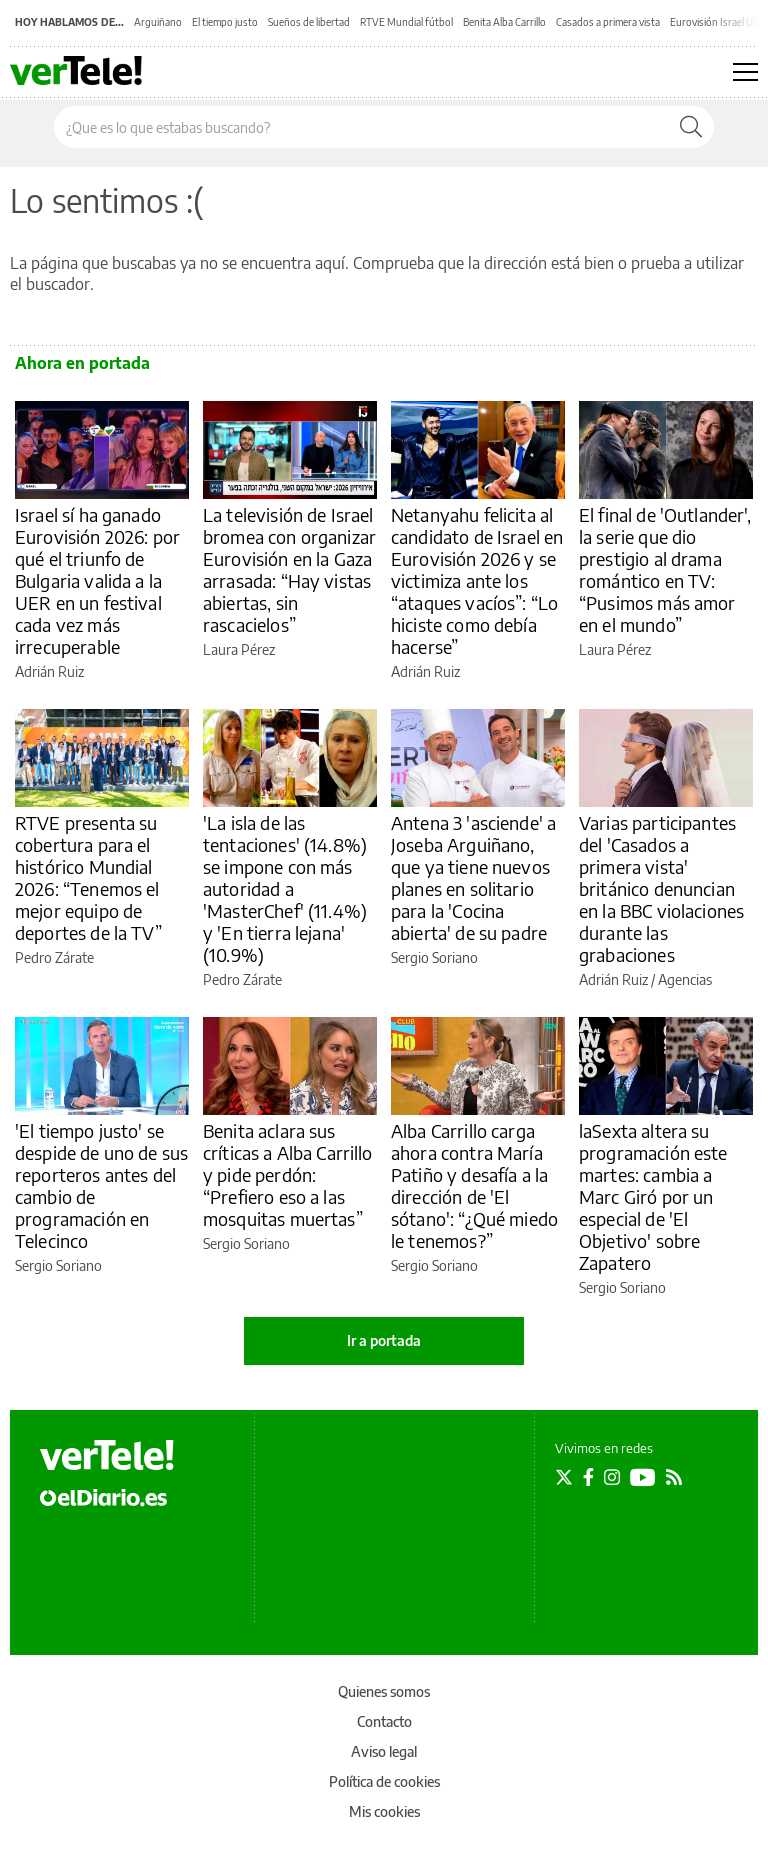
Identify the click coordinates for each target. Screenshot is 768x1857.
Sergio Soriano (434, 957)
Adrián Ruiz (49, 671)
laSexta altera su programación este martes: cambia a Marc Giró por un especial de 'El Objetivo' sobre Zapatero (653, 1196)
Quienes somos (384, 1691)
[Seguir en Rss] (674, 1477)
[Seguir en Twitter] (564, 1477)
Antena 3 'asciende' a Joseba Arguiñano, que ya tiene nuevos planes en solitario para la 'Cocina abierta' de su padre (473, 877)
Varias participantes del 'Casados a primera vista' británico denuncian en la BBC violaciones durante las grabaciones (661, 888)
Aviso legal (384, 1751)
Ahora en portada (82, 363)
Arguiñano (158, 22)
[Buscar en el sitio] (361, 127)
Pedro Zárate (54, 957)
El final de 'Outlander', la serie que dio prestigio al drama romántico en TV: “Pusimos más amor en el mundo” (665, 569)
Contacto (384, 1721)
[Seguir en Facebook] (588, 1477)
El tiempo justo (225, 22)
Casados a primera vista (608, 22)
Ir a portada (384, 1340)
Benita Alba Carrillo (504, 22)
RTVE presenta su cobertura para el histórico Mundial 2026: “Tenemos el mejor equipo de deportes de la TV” (88, 877)
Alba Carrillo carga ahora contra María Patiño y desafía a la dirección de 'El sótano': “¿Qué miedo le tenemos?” (474, 1185)
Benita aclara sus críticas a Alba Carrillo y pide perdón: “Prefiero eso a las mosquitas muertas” (288, 1174)
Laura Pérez (239, 649)
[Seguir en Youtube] (643, 1477)
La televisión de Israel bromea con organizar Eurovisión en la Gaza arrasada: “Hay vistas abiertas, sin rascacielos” (289, 569)
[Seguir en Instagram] (612, 1477)
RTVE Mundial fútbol (406, 22)
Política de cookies (384, 1781)
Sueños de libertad (309, 22)
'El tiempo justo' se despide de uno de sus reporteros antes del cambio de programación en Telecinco (101, 1185)
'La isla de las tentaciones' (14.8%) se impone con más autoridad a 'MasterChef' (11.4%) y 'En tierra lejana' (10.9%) (285, 888)
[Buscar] (691, 127)
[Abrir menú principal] (745, 72)
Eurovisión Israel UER (718, 22)
